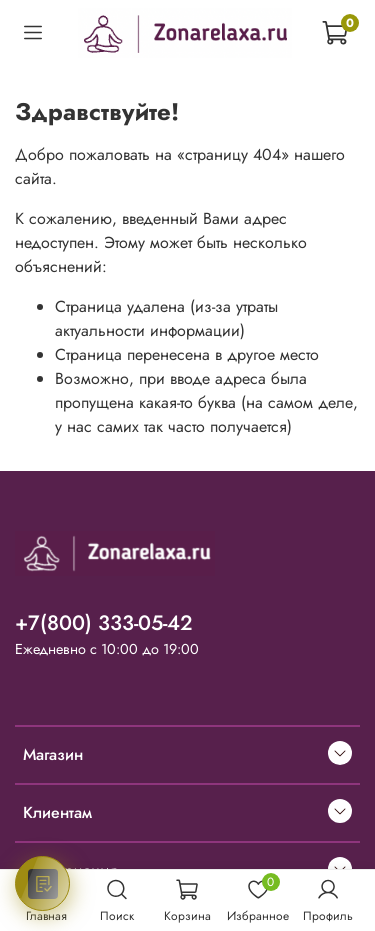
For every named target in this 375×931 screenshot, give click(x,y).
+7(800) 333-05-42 (104, 623)
